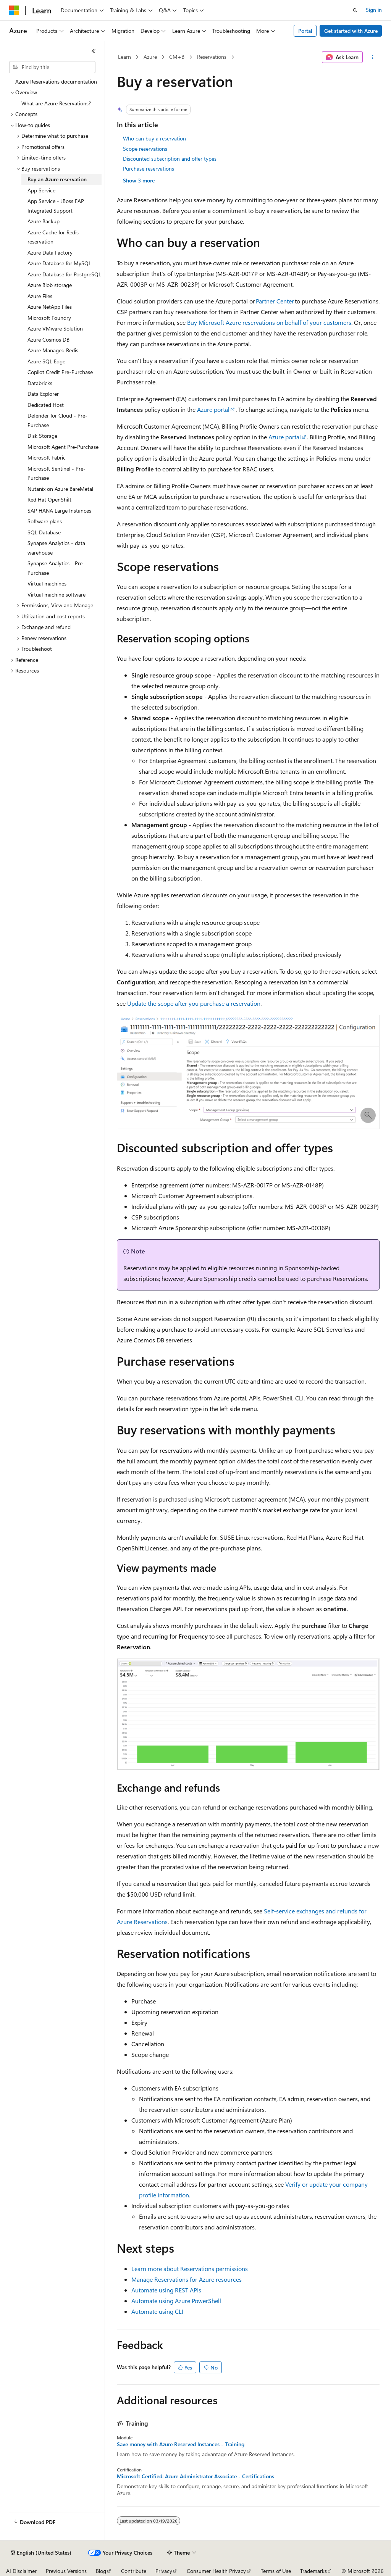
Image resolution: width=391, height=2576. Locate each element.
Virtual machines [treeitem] (46, 583)
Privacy (163, 2570)
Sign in (374, 9)
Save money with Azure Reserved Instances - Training (180, 2444)
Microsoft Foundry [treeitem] (49, 317)
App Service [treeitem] (41, 190)
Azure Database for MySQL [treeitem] (59, 263)
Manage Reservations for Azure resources (186, 2279)
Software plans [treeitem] (44, 521)
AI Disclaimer (21, 2570)
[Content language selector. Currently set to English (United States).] (41, 2553)
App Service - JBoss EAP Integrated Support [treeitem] (55, 205)
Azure (150, 56)
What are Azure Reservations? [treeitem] (56, 103)
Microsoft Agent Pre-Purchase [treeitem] (63, 446)
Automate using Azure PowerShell (176, 2301)
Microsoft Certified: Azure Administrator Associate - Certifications (195, 2476)
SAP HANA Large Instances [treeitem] (59, 510)
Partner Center (275, 301)
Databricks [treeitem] (39, 383)
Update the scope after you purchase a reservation (193, 1003)
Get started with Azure (351, 30)
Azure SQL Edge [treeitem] (46, 361)
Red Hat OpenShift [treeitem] (49, 499)
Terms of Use (276, 2570)
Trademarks (313, 2570)
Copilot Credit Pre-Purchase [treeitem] (60, 372)
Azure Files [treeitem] (39, 296)
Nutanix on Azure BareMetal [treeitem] (60, 488)
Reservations (211, 56)
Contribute (133, 2570)
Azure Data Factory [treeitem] (50, 252)
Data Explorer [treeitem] (43, 393)
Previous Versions (66, 2570)
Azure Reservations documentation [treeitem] (56, 81)
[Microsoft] (14, 10)
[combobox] (52, 67)
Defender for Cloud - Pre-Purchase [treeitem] (57, 420)
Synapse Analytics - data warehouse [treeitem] (56, 547)
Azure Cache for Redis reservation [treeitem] (53, 237)
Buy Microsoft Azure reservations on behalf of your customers (269, 322)
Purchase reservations (148, 168)
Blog (101, 2570)
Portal (305, 30)
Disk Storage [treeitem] (42, 435)
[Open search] (355, 10)
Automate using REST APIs (166, 2290)
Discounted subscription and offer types (170, 158)
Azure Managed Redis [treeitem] (52, 350)
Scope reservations (145, 148)
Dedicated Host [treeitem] (45, 404)
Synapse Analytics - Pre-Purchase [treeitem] (56, 568)
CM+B (176, 56)
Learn (124, 56)
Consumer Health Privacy (216, 2570)
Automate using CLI (157, 2311)
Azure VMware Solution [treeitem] (55, 328)
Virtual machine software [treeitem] (56, 594)
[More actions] (372, 57)
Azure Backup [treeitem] (43, 221)
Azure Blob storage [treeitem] (49, 285)
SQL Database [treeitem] (44, 532)
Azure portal (213, 409)
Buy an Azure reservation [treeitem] (57, 179)
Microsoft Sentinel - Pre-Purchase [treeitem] (56, 473)
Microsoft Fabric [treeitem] (46, 457)
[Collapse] (94, 51)
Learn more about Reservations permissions (189, 2269)
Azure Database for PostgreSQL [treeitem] (64, 274)
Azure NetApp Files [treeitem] (49, 306)
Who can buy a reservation (154, 138)
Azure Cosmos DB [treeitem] (48, 339)
